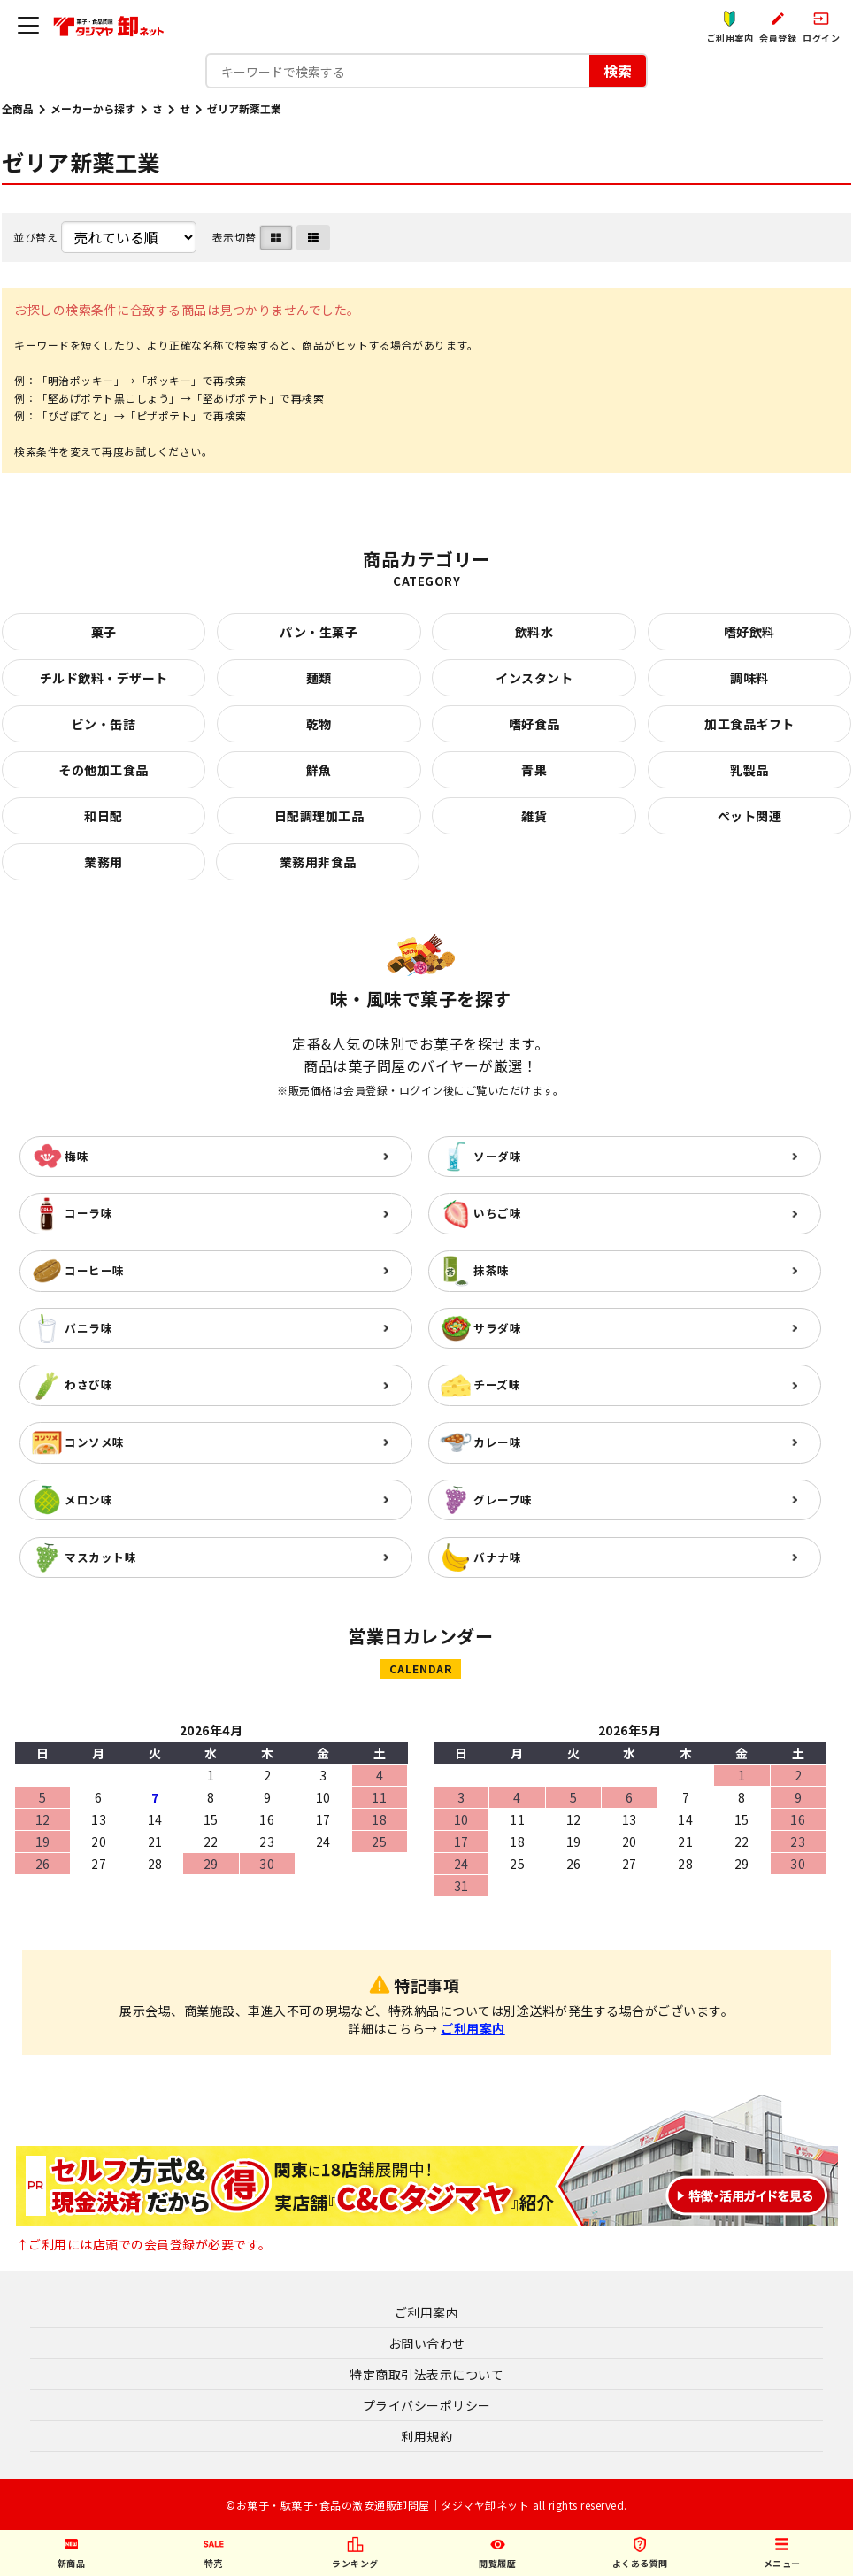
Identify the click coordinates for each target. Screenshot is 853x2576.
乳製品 (749, 770)
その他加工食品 (103, 770)
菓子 (104, 632)
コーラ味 (88, 1212)
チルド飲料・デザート (104, 678)
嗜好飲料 (749, 632)
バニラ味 (88, 1327)
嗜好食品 (534, 724)
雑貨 (534, 816)
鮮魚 (319, 770)
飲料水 (534, 632)
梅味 (76, 1156)
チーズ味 (496, 1384)
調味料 (749, 678)
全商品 (18, 108)
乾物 (319, 724)
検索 (617, 70)
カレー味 (497, 1442)
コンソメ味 (95, 1442)
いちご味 (497, 1212)
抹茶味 (491, 1270)
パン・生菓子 (318, 632)
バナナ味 (497, 1557)
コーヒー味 (95, 1270)
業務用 (103, 862)
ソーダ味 (497, 1156)
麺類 (319, 678)
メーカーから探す (92, 108)
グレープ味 (503, 1499)
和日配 (103, 816)
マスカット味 (100, 1557)
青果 (534, 770)
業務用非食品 (318, 862)
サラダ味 (497, 1327)
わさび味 (88, 1384)
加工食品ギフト (749, 724)
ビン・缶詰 (104, 724)
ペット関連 (750, 816)
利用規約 (426, 2436)
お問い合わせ (426, 2343)
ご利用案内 (473, 2028)
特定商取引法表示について (426, 2374)
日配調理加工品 (319, 816)
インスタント (534, 678)
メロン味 (88, 1499)
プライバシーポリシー (427, 2405)
